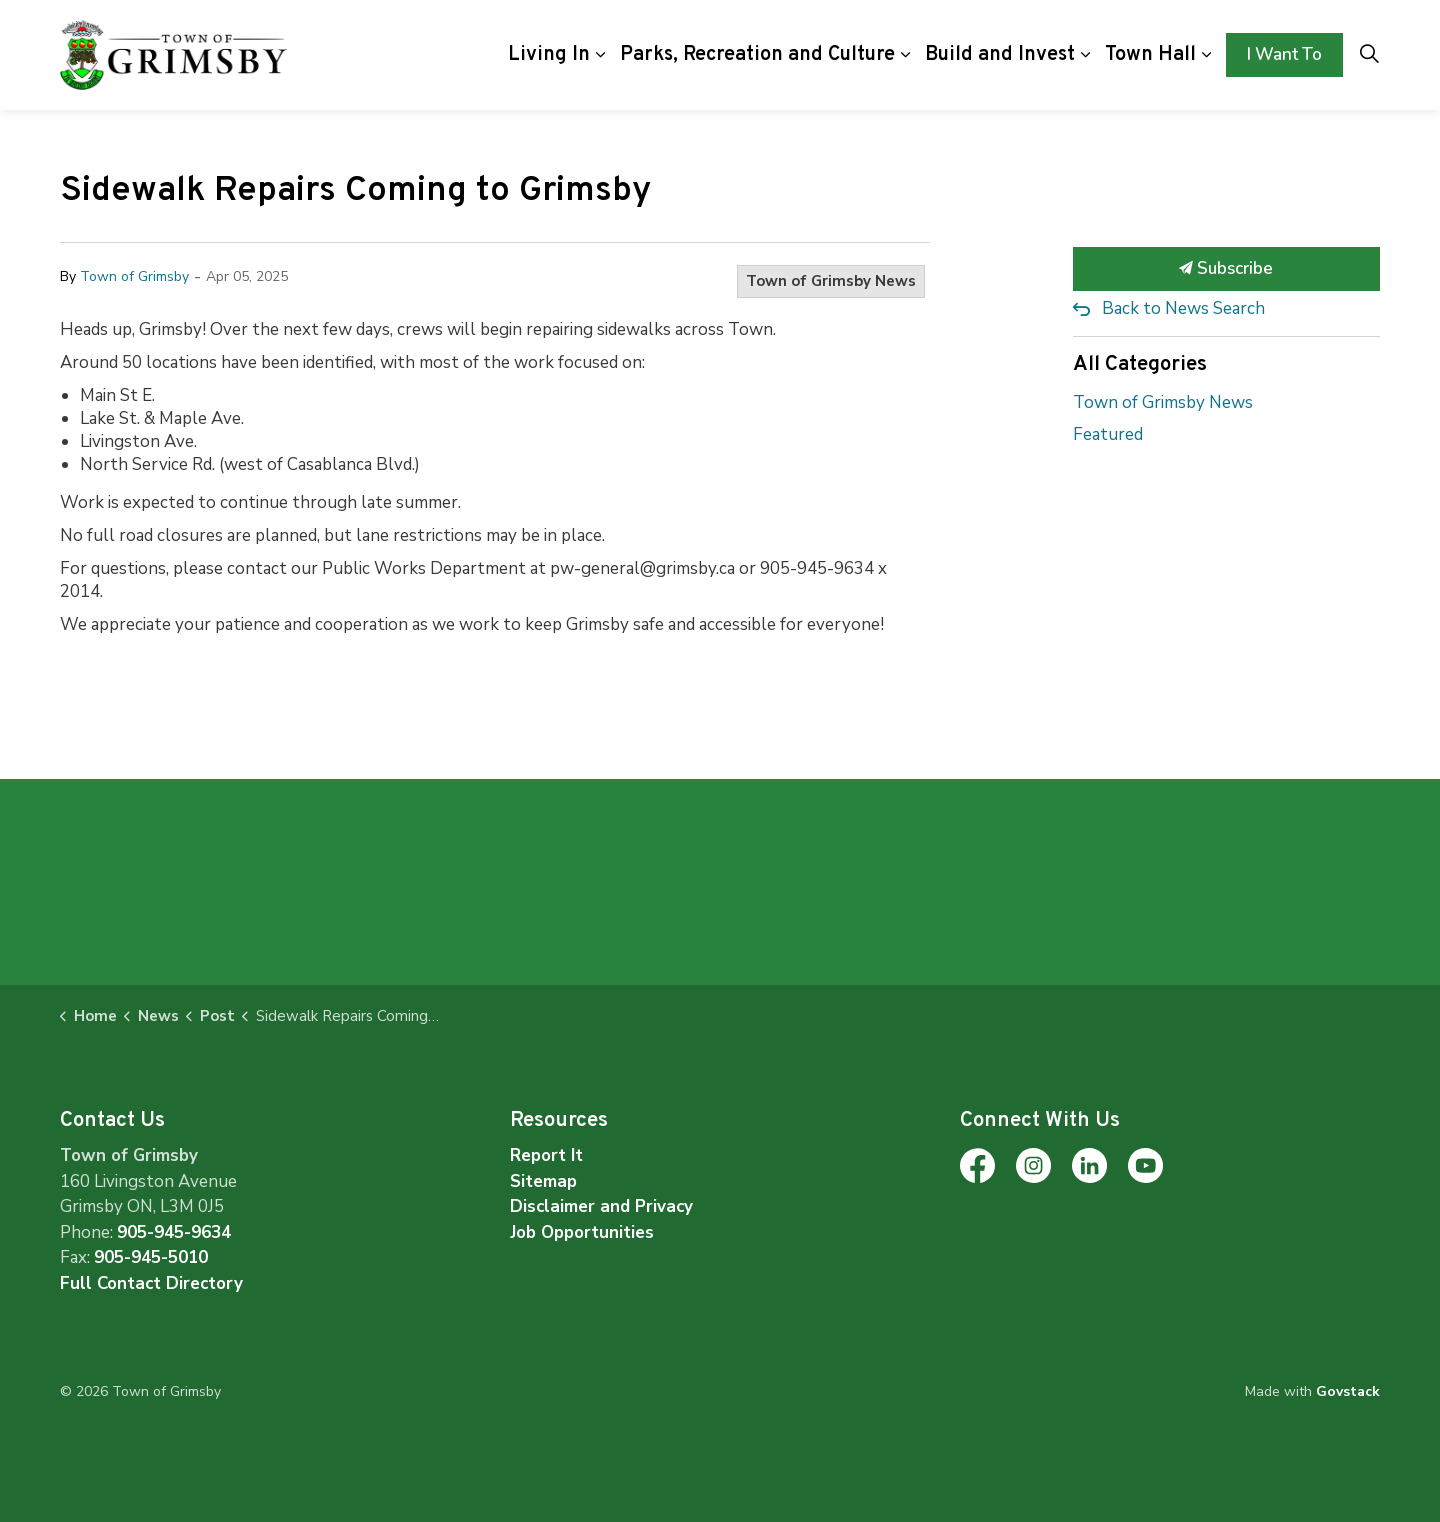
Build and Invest (1000, 55)
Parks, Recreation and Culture (757, 55)
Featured (1108, 434)
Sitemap (543, 1181)
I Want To (1284, 55)
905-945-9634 (174, 1232)
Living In (549, 55)
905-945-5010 (151, 1257)
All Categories (1140, 364)
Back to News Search (1183, 308)
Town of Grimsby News (831, 281)
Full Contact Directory (151, 1283)
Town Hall (1150, 55)
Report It (546, 1155)
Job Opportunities (582, 1232)
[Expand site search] (1369, 55)
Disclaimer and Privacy (601, 1206)
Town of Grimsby (134, 276)
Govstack (1348, 1391)
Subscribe (1227, 269)
